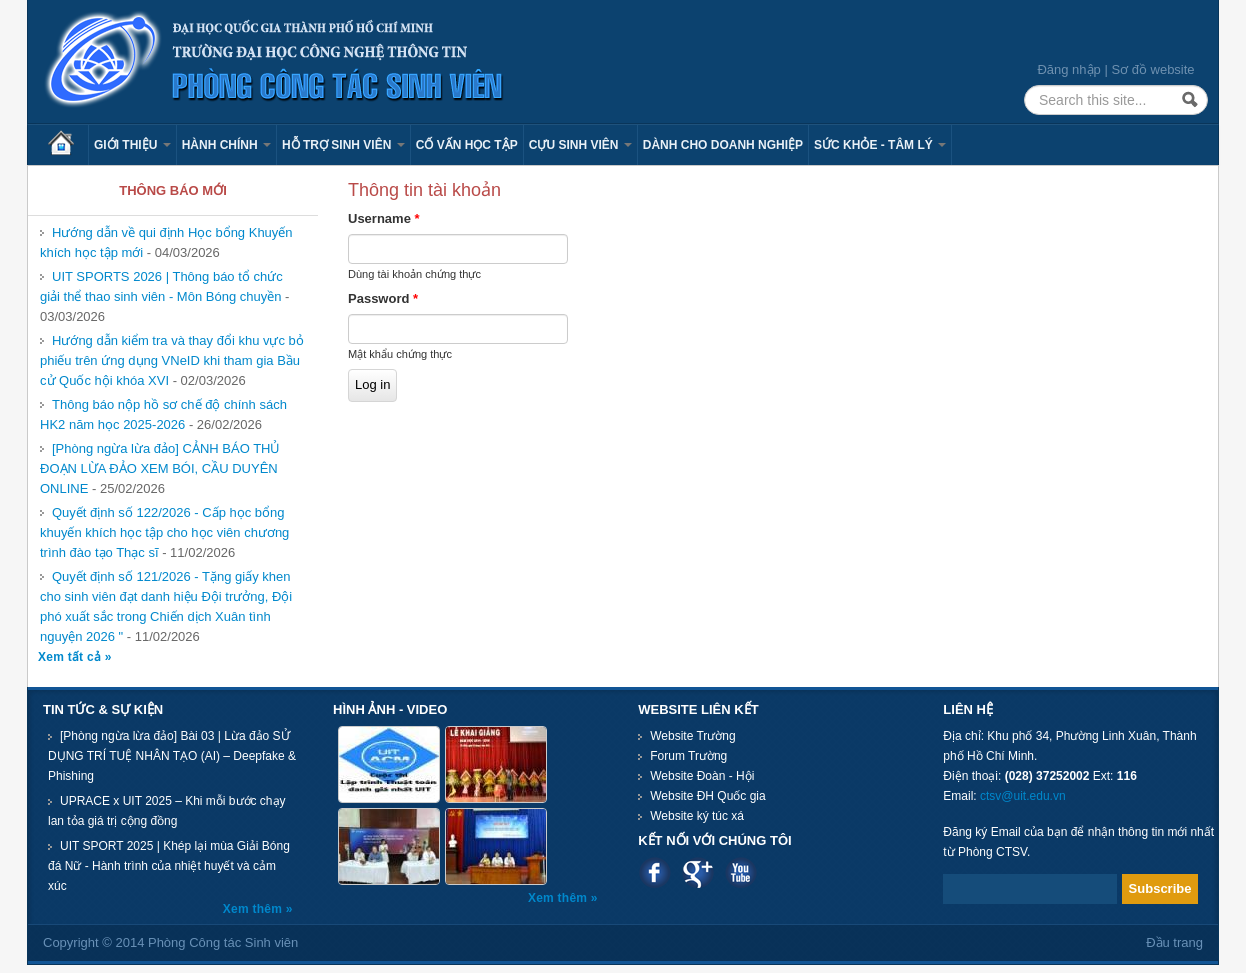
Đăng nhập (1068, 69)
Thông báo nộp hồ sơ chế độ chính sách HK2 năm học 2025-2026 (163, 414)
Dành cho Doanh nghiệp (723, 145)
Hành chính (226, 145)
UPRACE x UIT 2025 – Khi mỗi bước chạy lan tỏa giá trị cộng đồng (167, 811)
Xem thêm (254, 909)
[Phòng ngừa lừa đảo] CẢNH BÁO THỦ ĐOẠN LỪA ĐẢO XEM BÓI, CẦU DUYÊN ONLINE (160, 468)
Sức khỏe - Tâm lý (880, 145)
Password (383, 298)
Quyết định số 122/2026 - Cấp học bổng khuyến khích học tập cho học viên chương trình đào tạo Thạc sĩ (164, 532)
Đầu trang (1174, 942)
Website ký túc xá (697, 816)
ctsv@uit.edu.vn (1023, 796)
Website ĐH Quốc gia (708, 796)
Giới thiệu (132, 145)
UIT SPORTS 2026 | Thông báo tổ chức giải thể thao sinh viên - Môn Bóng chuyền (161, 286)
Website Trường (692, 736)
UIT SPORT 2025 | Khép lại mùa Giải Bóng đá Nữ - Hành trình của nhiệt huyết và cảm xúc (169, 866)
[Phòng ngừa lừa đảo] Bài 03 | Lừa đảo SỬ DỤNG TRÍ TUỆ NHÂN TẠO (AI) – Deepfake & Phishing (172, 756)
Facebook (654, 872)
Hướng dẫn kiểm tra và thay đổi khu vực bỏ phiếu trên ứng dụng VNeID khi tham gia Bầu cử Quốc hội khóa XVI (172, 360)
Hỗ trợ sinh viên (343, 145)
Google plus (697, 872)
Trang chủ (68, 145)
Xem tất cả (71, 657)
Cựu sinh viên (580, 145)
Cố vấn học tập (467, 145)
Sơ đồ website (1152, 69)
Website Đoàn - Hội (702, 776)
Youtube (740, 872)
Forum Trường (688, 756)
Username (384, 218)
